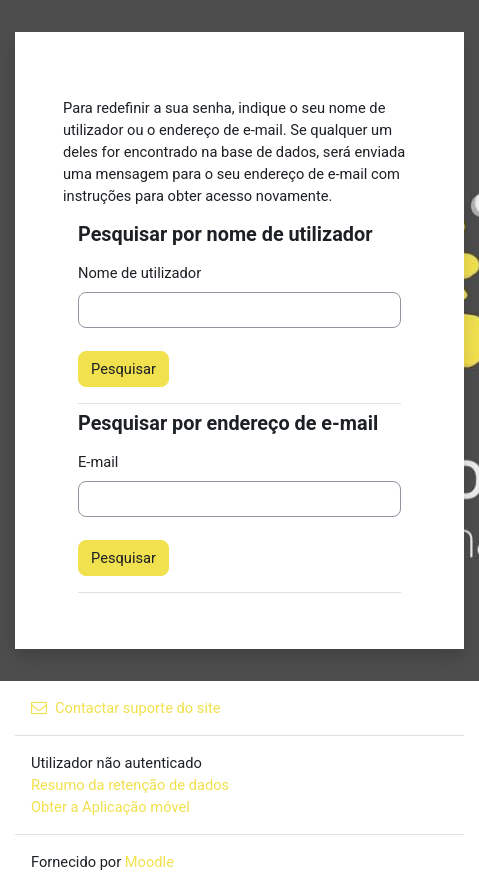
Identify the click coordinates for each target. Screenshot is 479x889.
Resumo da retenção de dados (130, 785)
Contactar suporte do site (126, 708)
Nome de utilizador (139, 273)
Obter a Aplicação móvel (110, 807)
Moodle (149, 862)
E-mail (98, 462)
